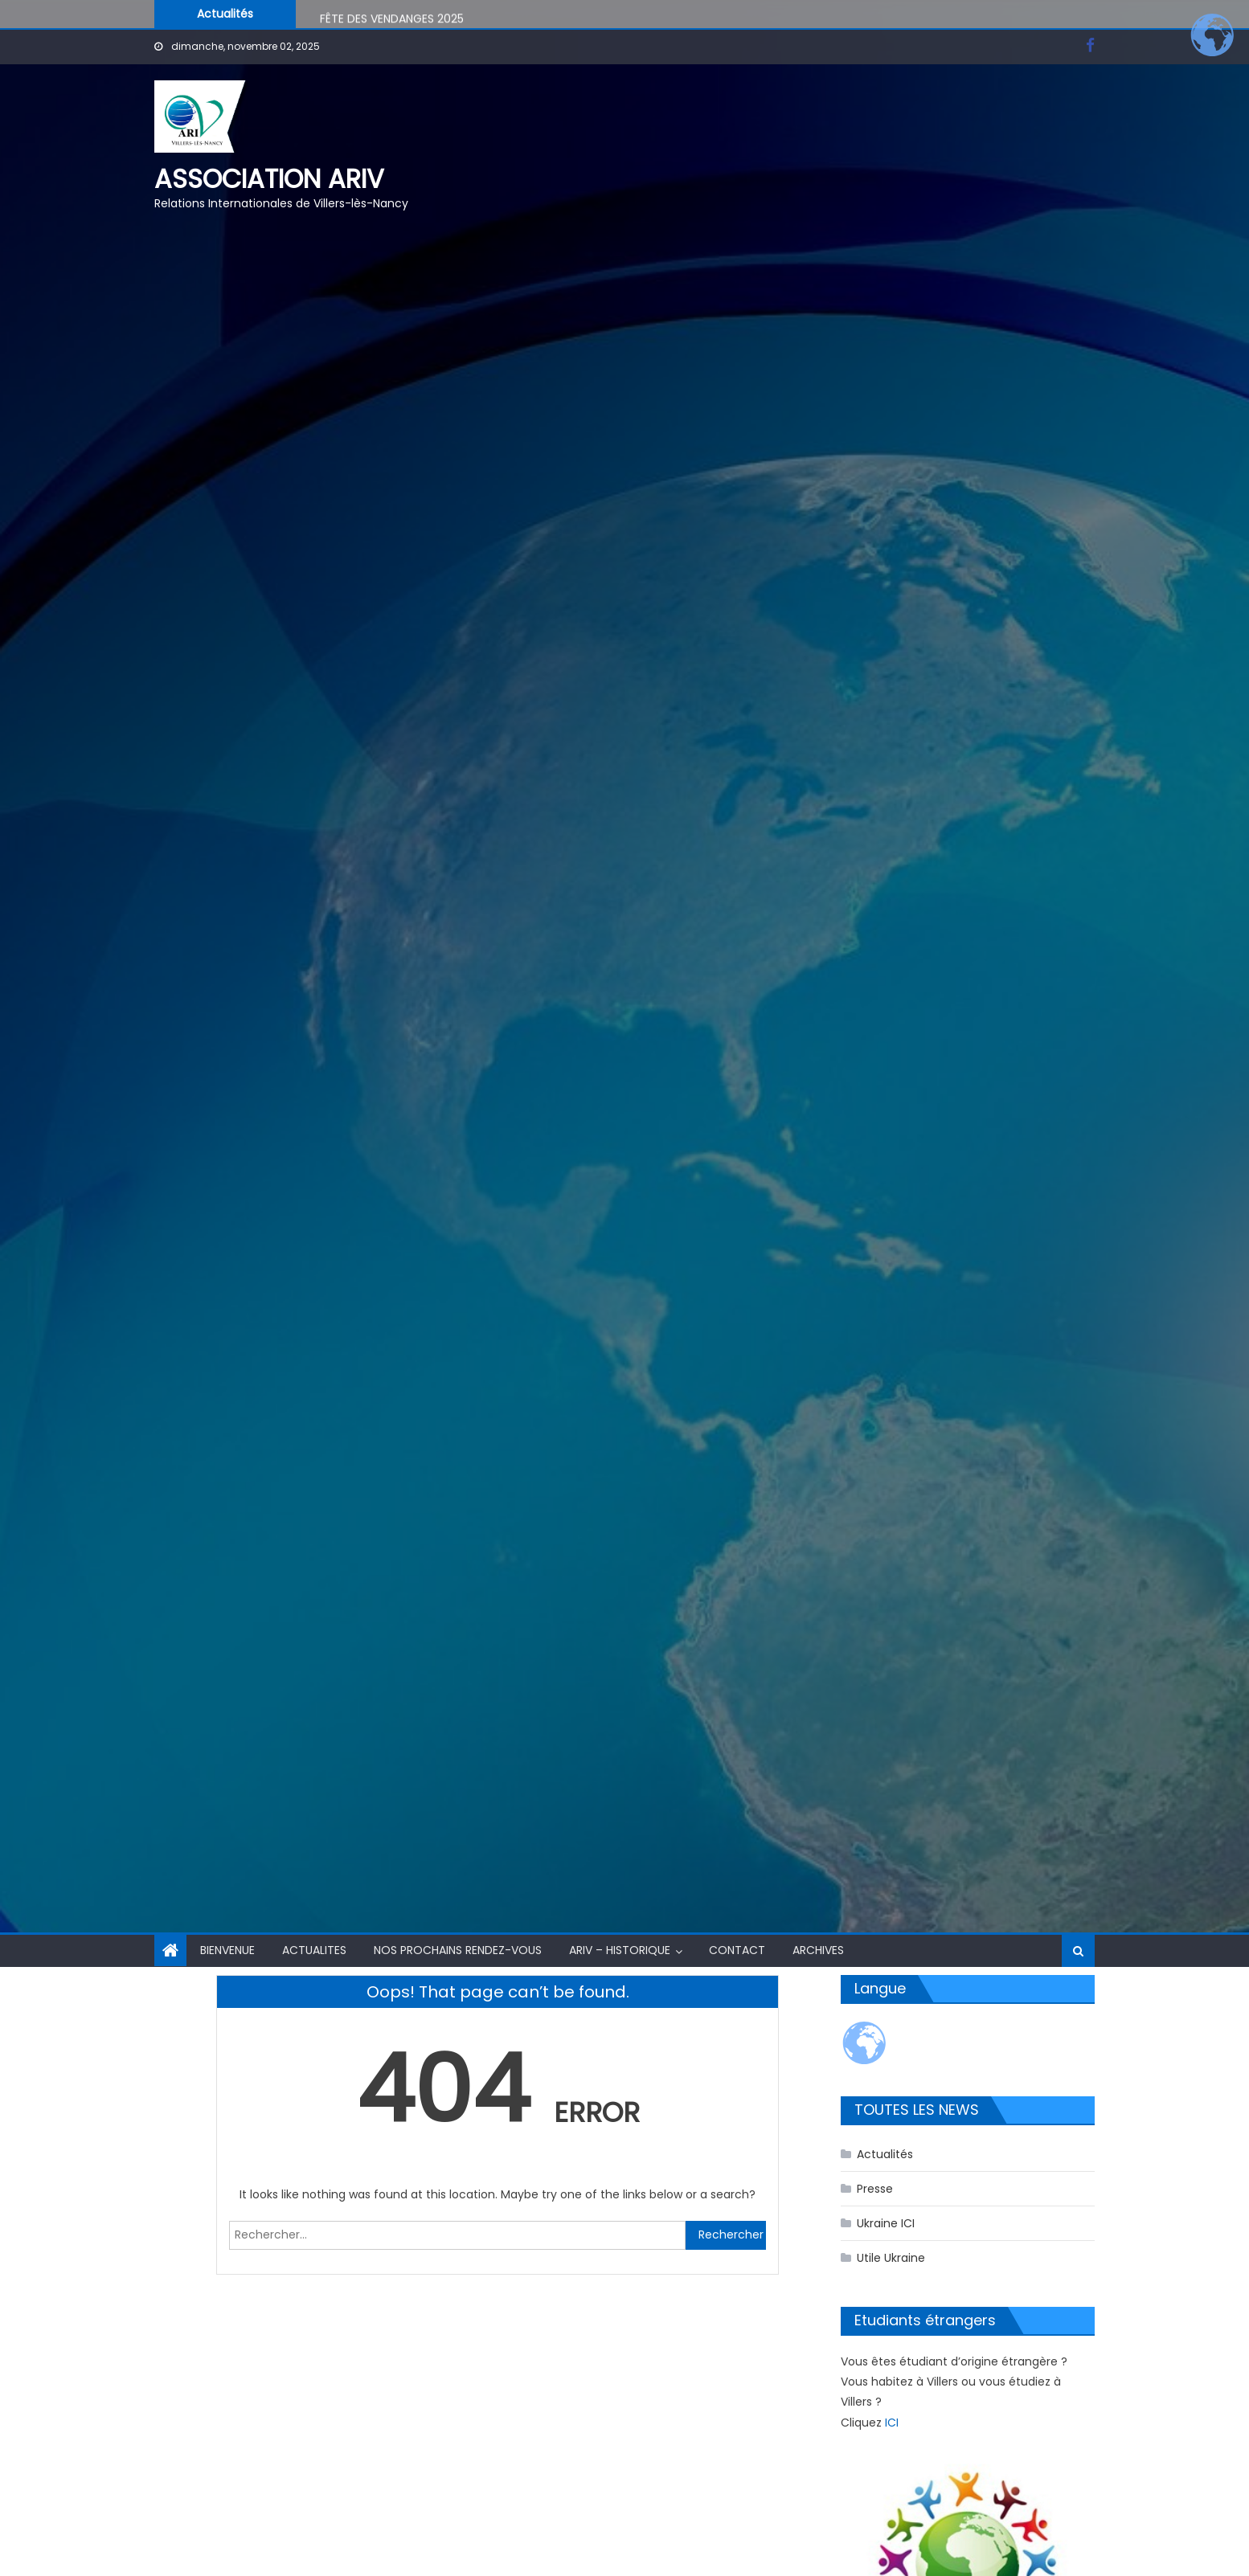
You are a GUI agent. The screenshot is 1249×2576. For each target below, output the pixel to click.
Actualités (885, 2154)
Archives (818, 1950)
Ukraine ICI (886, 2223)
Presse (875, 2189)
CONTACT (737, 1950)
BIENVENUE (227, 1950)
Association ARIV (269, 179)
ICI (892, 2422)
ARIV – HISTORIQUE (619, 1950)
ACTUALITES (314, 1950)
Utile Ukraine (891, 2258)
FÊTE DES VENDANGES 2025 (392, 21)
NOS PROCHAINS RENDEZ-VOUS (458, 1950)
